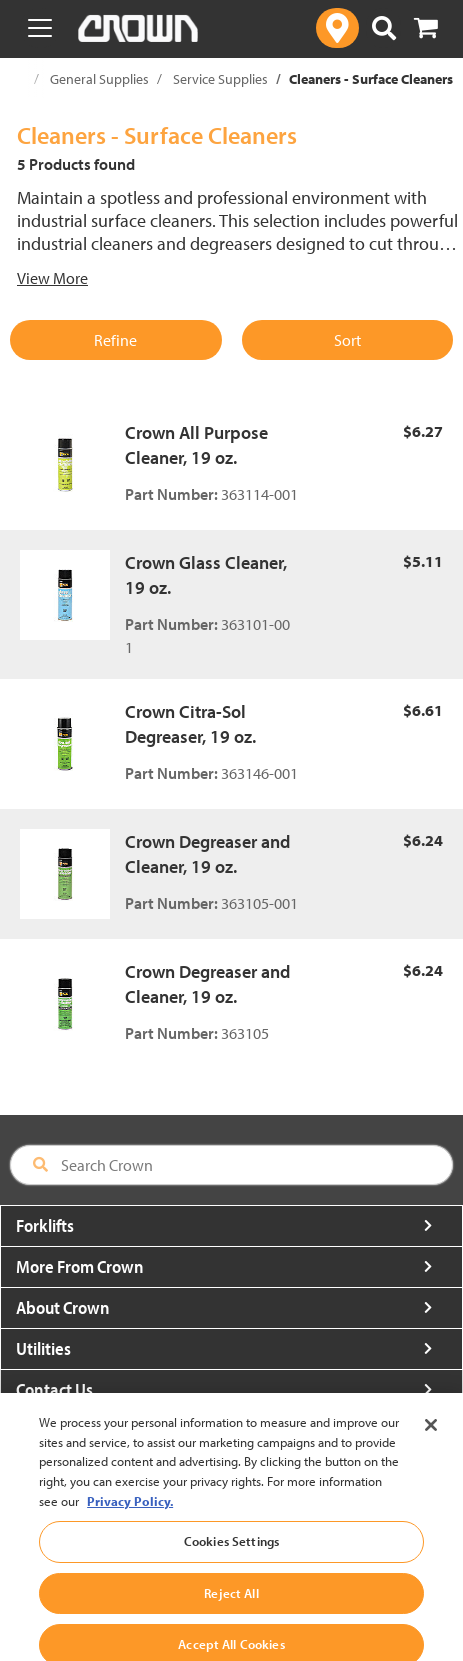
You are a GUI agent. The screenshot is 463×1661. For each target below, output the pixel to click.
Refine (115, 340)
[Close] (431, 1444)
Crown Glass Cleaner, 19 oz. (206, 575)
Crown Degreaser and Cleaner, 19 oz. (207, 854)
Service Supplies (220, 79)
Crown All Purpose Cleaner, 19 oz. (196, 445)
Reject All (231, 1611)
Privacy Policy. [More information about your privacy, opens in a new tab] (130, 1519)
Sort (347, 340)
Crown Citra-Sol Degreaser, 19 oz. (190, 724)
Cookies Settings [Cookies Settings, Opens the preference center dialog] (231, 1559)
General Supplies (99, 79)
